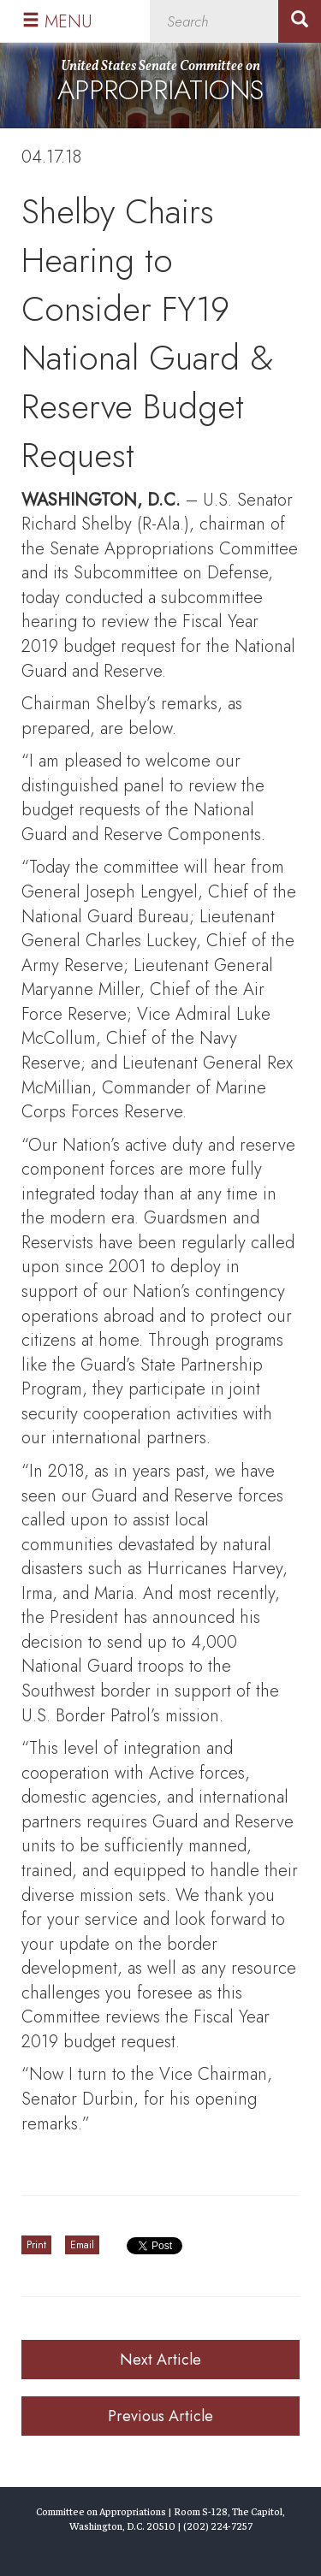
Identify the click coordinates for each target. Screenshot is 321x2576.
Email (82, 2245)
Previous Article (160, 2416)
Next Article (160, 2359)
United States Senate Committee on (160, 83)
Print (36, 2245)
